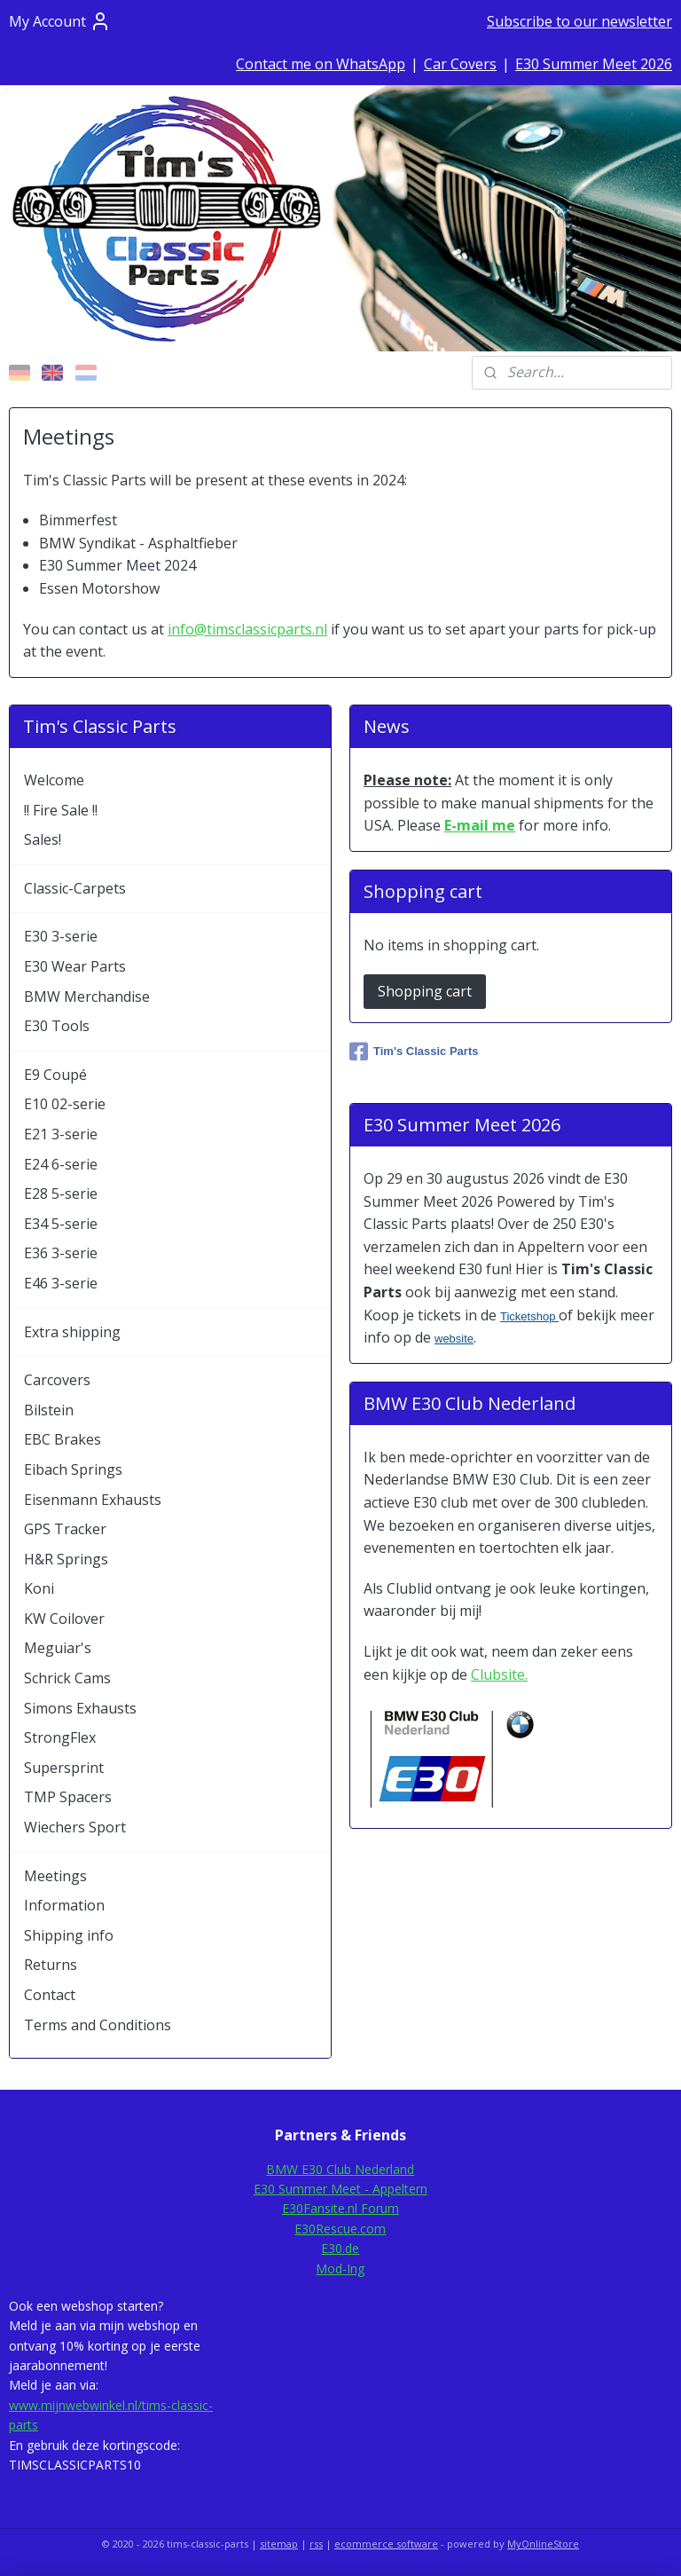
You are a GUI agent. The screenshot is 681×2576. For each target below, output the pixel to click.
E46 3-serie (61, 1283)
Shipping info (69, 1935)
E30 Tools (57, 1026)
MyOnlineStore (543, 2543)
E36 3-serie (61, 1253)
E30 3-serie (61, 936)
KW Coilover (64, 1618)
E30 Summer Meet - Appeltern (340, 2188)
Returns (50, 1964)
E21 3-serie (61, 1134)
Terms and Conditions (97, 2025)
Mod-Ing (340, 2268)
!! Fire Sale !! (61, 810)
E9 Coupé (55, 1074)
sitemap (279, 2543)
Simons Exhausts (80, 1708)
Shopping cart (425, 991)
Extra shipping (72, 1332)
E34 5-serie (61, 1223)
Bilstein (49, 1410)
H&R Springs (66, 1559)
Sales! (42, 839)
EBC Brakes (62, 1439)
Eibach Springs (73, 1469)
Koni (39, 1588)
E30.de (340, 2248)
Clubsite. (499, 1674)
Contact (49, 1995)
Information (64, 1905)
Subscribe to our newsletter (579, 21)
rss (316, 2543)
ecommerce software (386, 2543)
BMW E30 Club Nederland (340, 2169)
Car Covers (460, 64)
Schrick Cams (67, 1678)
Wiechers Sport (75, 1827)
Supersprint (64, 1767)
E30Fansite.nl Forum (340, 2208)
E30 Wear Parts (75, 966)
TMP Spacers (68, 1797)
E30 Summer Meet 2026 (593, 64)
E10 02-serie (65, 1104)
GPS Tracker (65, 1529)
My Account (60, 21)
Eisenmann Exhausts (92, 1499)
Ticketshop (529, 1316)
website (454, 1338)
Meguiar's (57, 1648)
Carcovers (57, 1380)
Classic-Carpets (75, 888)
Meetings (55, 1876)
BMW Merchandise (87, 996)
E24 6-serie (61, 1164)
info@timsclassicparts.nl (247, 629)
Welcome (54, 780)
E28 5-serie (61, 1193)
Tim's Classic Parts (413, 1051)
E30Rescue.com (340, 2228)
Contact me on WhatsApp (320, 64)
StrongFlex (60, 1737)
